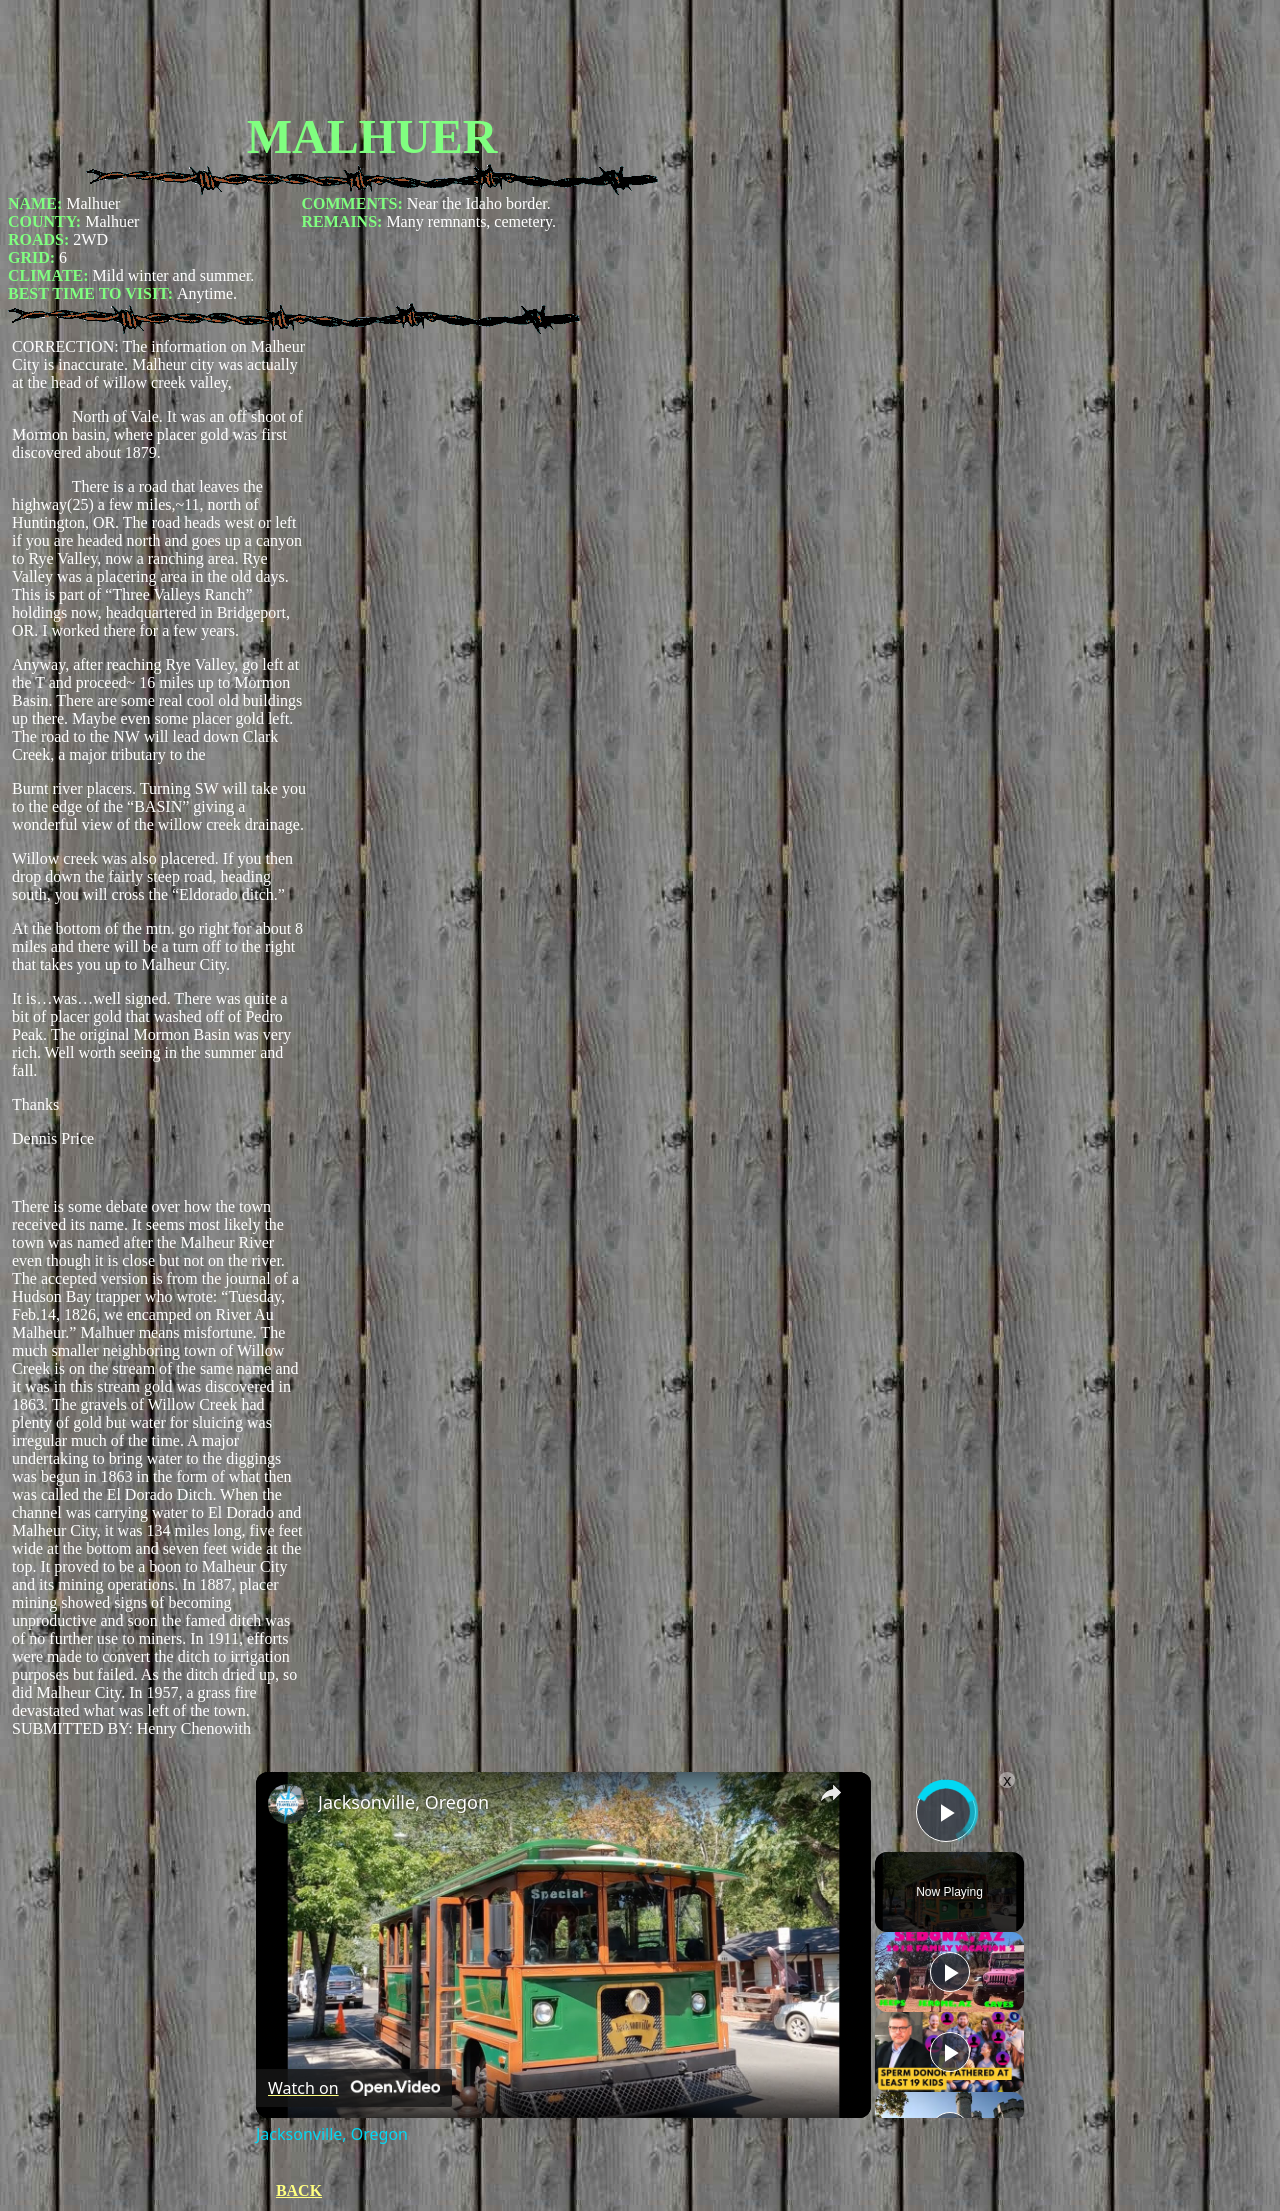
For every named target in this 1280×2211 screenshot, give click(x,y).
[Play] (950, 1972)
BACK (299, 2190)
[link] (288, 1804)
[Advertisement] (372, 53)
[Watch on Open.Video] (354, 2088)
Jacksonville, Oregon (403, 1802)
